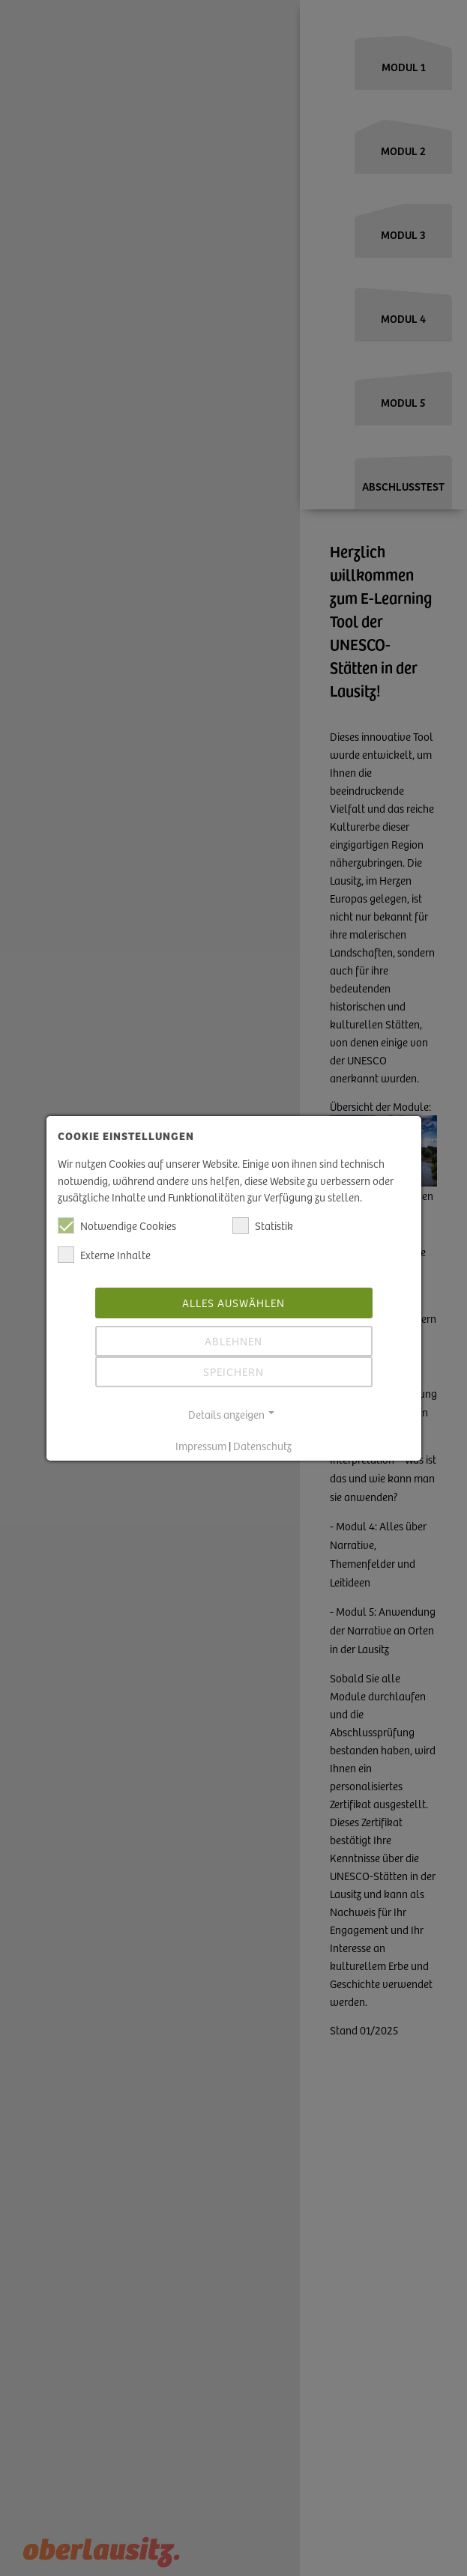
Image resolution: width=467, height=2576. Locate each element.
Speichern (233, 1362)
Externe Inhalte (104, 1245)
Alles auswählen (233, 1293)
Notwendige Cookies (117, 1215)
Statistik (262, 1215)
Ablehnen (233, 1331)
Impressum (200, 1436)
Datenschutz (262, 1436)
